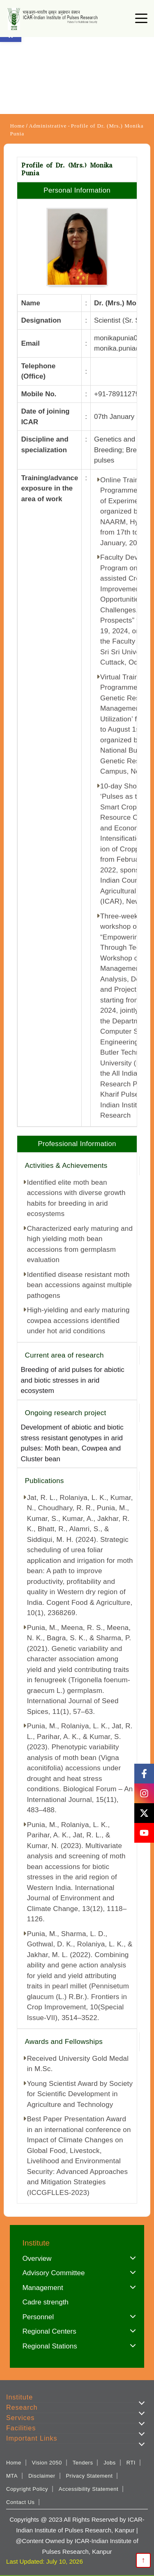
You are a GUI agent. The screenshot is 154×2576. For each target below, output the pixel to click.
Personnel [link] (38, 2317)
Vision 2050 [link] (47, 2463)
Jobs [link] (109, 2463)
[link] (54, 19)
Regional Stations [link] (49, 2346)
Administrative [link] (48, 126)
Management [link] (42, 2288)
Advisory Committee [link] (53, 2273)
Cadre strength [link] (45, 2302)
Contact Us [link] (20, 2502)
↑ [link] (143, 2560)
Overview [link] (36, 2258)
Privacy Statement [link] (89, 2476)
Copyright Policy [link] (27, 2489)
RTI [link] (131, 2463)
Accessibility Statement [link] (88, 2489)
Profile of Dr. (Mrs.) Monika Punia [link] (76, 130)
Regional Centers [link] (49, 2331)
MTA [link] (12, 2476)
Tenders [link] (83, 2463)
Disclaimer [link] (41, 2476)
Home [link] (17, 126)
